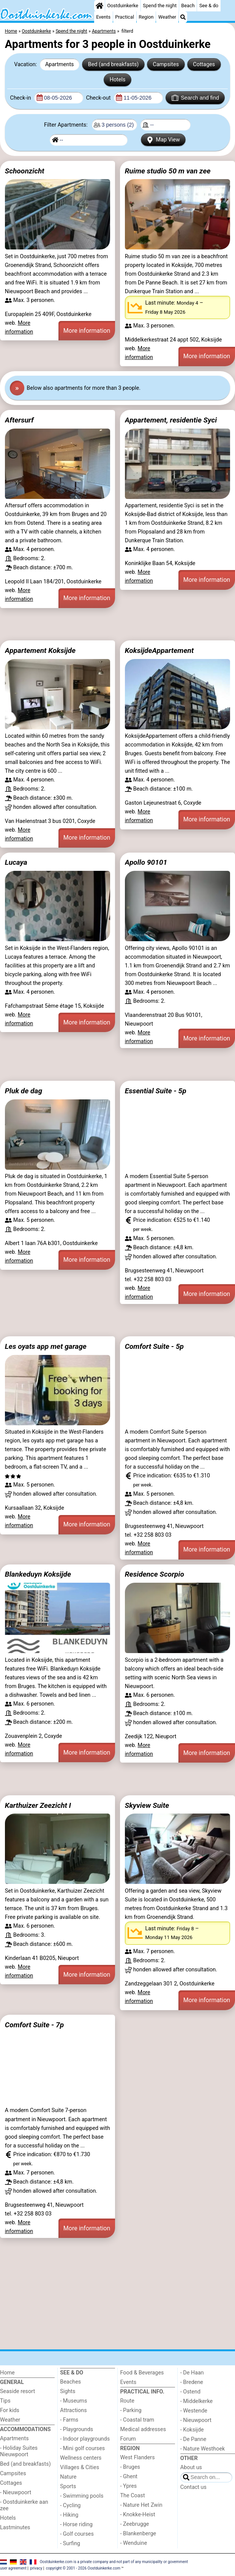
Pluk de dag (23, 1090)
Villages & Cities (79, 2467)
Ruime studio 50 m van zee (168, 171)
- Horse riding (76, 2524)
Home (7, 2373)
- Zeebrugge (134, 2524)
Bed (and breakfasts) (113, 64)
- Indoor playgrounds (85, 2439)
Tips (5, 2401)
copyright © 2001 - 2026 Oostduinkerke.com (83, 2568)
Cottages (204, 64)
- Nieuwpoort (15, 2492)
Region (146, 17)
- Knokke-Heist (137, 2514)
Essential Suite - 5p (155, 1090)
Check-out (99, 98)
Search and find (195, 97)
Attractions (73, 2410)
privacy (36, 2568)
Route (127, 2401)
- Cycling (70, 2505)
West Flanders (137, 2457)
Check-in (21, 98)
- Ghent (129, 2476)
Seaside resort (17, 2391)
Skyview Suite (147, 1805)
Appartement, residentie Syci (171, 420)
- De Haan (192, 2373)
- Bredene (191, 2382)
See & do (208, 5)
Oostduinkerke (122, 5)
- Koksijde (192, 2430)
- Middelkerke (196, 2401)
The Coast (132, 2495)
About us (191, 2467)
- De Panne (193, 2439)
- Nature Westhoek (202, 2449)
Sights (67, 2391)
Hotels (118, 79)
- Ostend (190, 2392)
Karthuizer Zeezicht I (38, 1805)
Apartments (59, 64)
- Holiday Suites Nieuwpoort (19, 2451)
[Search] (183, 17)
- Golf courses (77, 2534)
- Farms (69, 2420)
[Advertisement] (117, 624)
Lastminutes (15, 2527)
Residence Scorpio (154, 1574)
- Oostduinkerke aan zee (24, 2505)
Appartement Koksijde (40, 650)
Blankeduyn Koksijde (38, 1574)
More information (86, 330)
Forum (128, 2439)
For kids (9, 2410)
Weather (167, 17)
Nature (68, 2477)
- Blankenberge (138, 2533)
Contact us (193, 2487)
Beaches (70, 2382)
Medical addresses (143, 2429)
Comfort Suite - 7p (34, 2024)
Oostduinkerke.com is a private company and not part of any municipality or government (114, 2561)
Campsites (166, 64)
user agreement (13, 2568)
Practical (124, 17)
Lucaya (16, 862)
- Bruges (130, 2467)
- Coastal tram (137, 2420)
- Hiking (69, 2515)
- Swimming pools (81, 2496)
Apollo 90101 (146, 862)
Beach (187, 5)
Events (103, 17)
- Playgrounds (76, 2429)
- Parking (131, 2410)
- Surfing (70, 2543)
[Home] (99, 5)
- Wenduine (133, 2543)
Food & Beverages (142, 2373)
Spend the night (160, 5)
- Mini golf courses (82, 2448)
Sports (68, 2486)
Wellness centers (80, 2458)
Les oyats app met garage (46, 1346)
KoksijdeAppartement (159, 650)
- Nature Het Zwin (141, 2505)
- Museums (73, 2401)
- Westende (193, 2411)
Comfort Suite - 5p (154, 1346)
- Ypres (128, 2486)
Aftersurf (19, 420)
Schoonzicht (24, 171)
